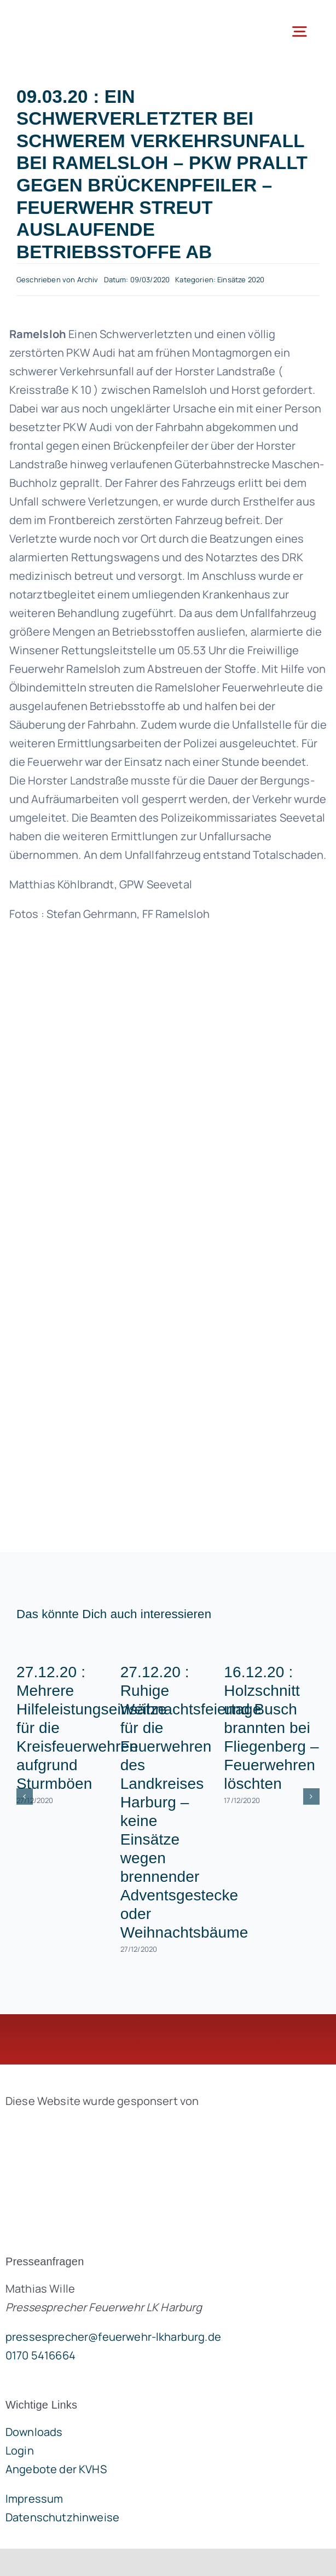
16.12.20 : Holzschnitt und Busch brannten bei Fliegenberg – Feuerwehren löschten (271, 1728)
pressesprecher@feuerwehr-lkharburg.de (113, 2336)
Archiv (88, 279)
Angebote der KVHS (56, 2469)
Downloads (33, 2431)
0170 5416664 (40, 2355)
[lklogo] (64, 16)
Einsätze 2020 (240, 279)
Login (19, 2450)
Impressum (34, 2498)
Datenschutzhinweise (62, 2517)
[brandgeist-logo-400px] (87, 2126)
